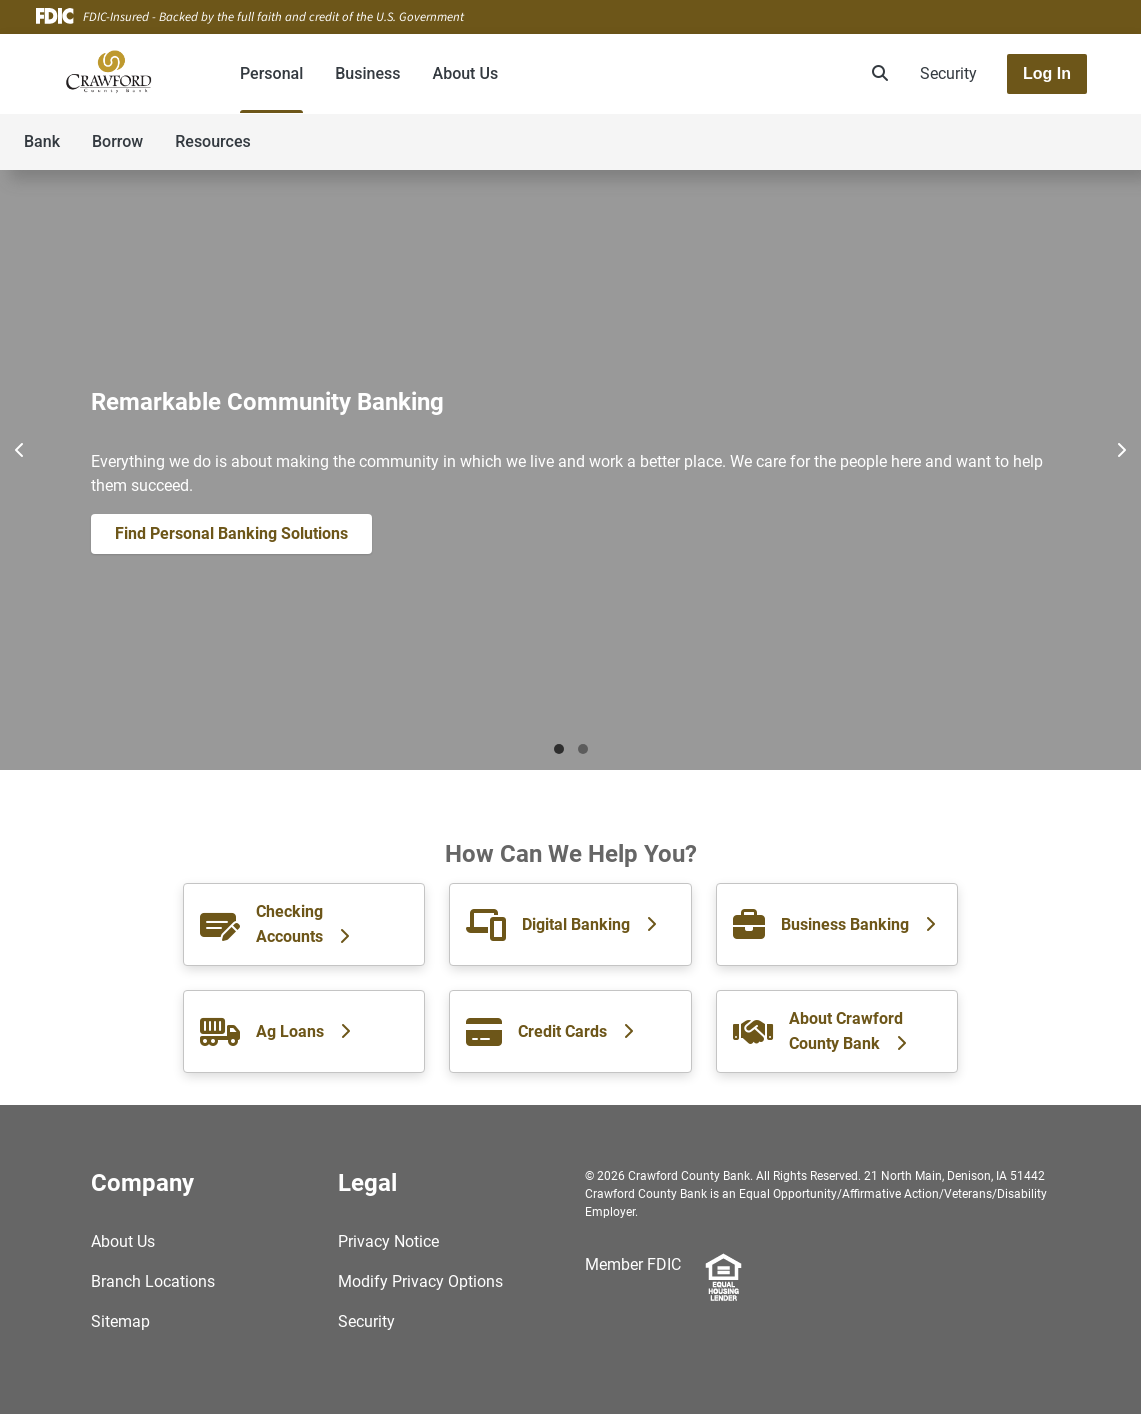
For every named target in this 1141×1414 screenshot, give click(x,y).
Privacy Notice (388, 1241)
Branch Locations (153, 1281)
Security (948, 73)
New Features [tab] (583, 749)
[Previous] (20, 450)
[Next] (1121, 450)
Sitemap (120, 1321)
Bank (42, 141)
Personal (271, 73)
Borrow (117, 141)
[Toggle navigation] (983, 131)
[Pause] (571, 450)
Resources (213, 141)
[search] (876, 74)
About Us (466, 73)
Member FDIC (633, 1264)
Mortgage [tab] (559, 749)
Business (367, 73)
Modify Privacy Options (420, 1281)
